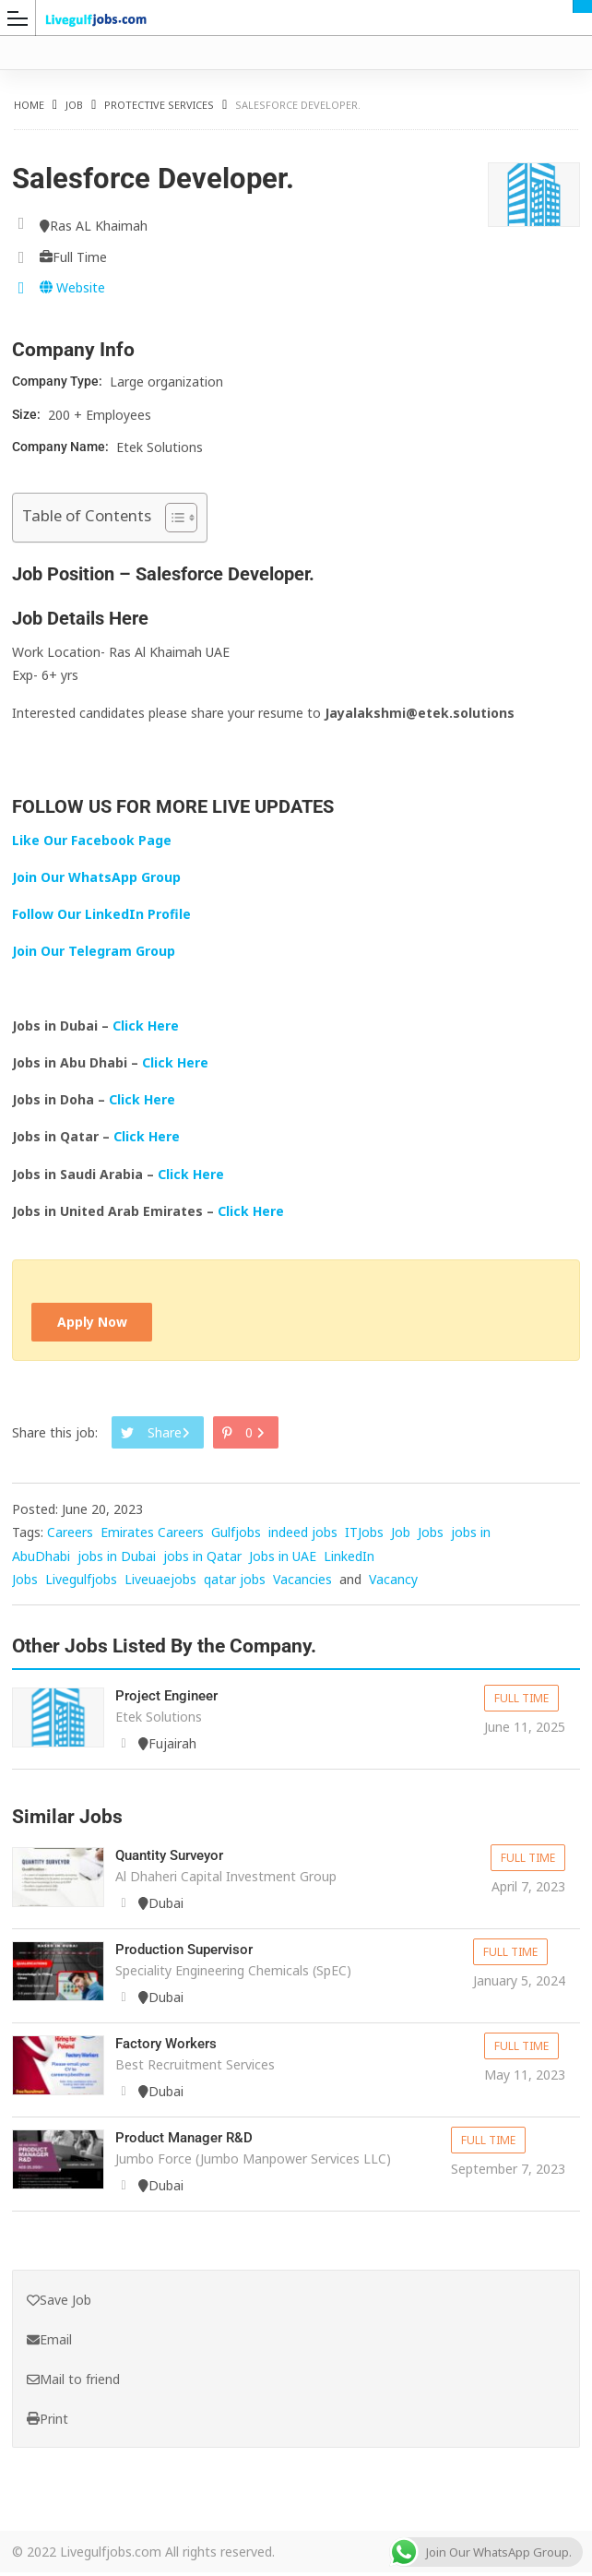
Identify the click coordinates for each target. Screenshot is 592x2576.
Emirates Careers (152, 1537)
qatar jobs (235, 1583)
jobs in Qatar (202, 1560)
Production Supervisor (189, 1953)
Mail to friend (73, 2382)
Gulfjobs (236, 1537)
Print (47, 2422)
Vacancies (302, 1583)
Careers (70, 1537)
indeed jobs (302, 1537)
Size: (27, 414)
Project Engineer (170, 1700)
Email (49, 2343)
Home (29, 105)
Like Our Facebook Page (92, 840)
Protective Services (159, 105)
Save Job (59, 2303)
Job (74, 105)
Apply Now (98, 1324)
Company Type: (58, 381)
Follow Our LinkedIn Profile (101, 914)
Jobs (431, 1537)
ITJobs (364, 1537)
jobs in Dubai (116, 1560)
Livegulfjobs (81, 1583)
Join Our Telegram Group (93, 951)
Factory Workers (169, 2048)
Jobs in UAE (282, 1560)
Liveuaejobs (160, 1583)
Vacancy (393, 1583)
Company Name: (62, 446)
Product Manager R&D (188, 2142)
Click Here (147, 1025)
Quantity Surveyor (174, 1859)
